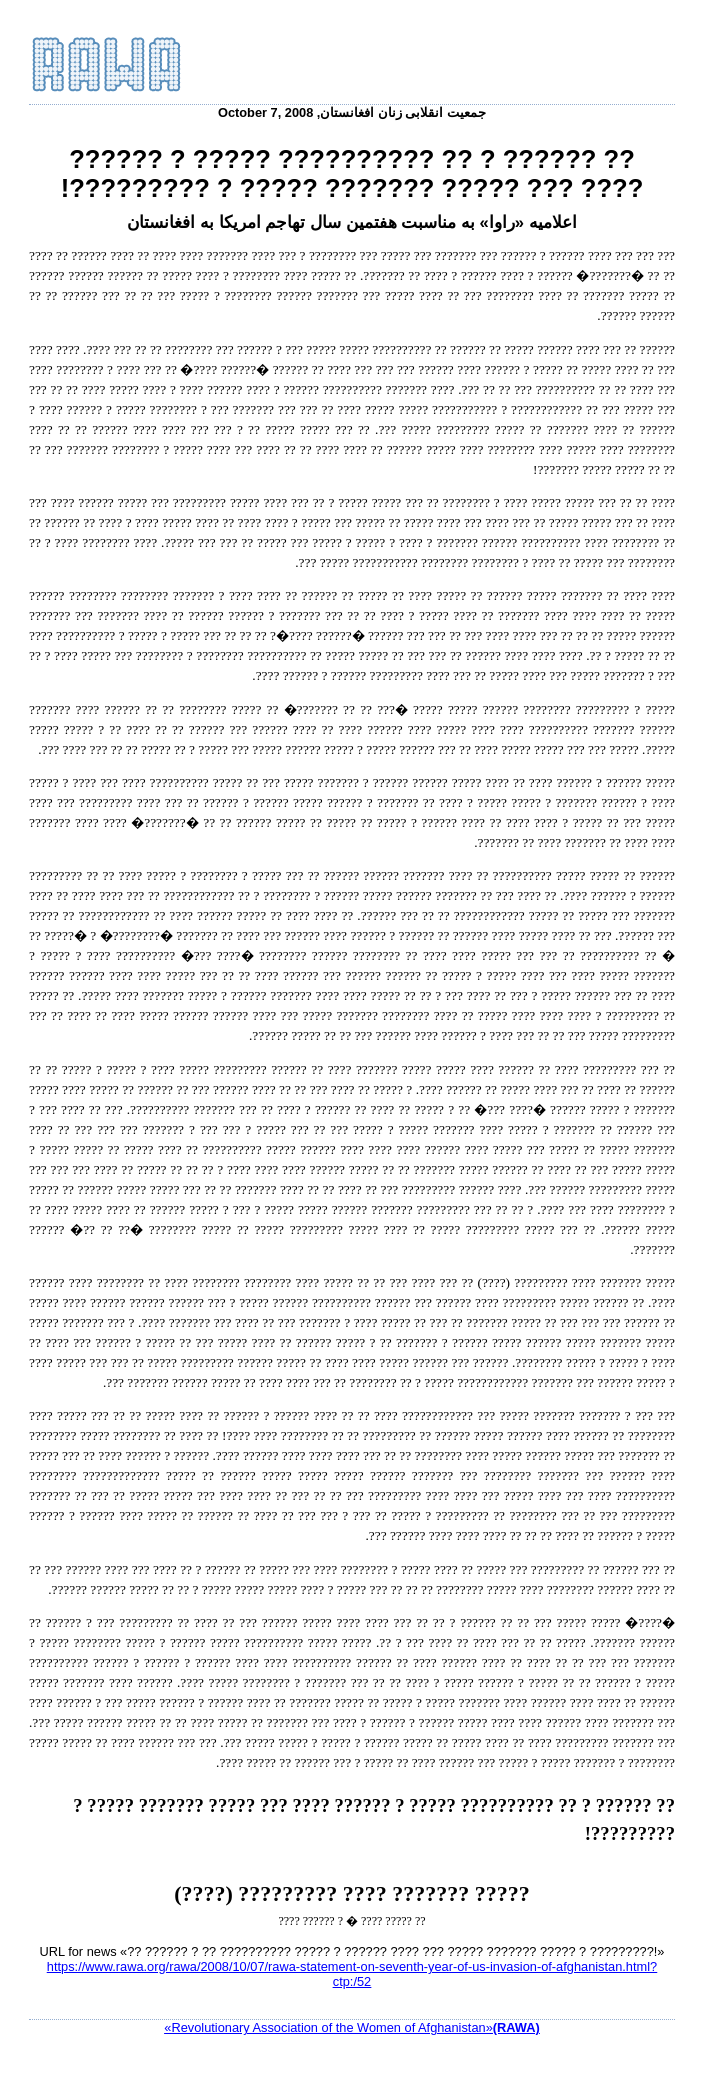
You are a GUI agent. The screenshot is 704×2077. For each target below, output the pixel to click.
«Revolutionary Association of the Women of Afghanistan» (351, 2027)
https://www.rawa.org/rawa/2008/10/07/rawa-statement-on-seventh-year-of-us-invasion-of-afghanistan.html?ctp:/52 (352, 1974)
